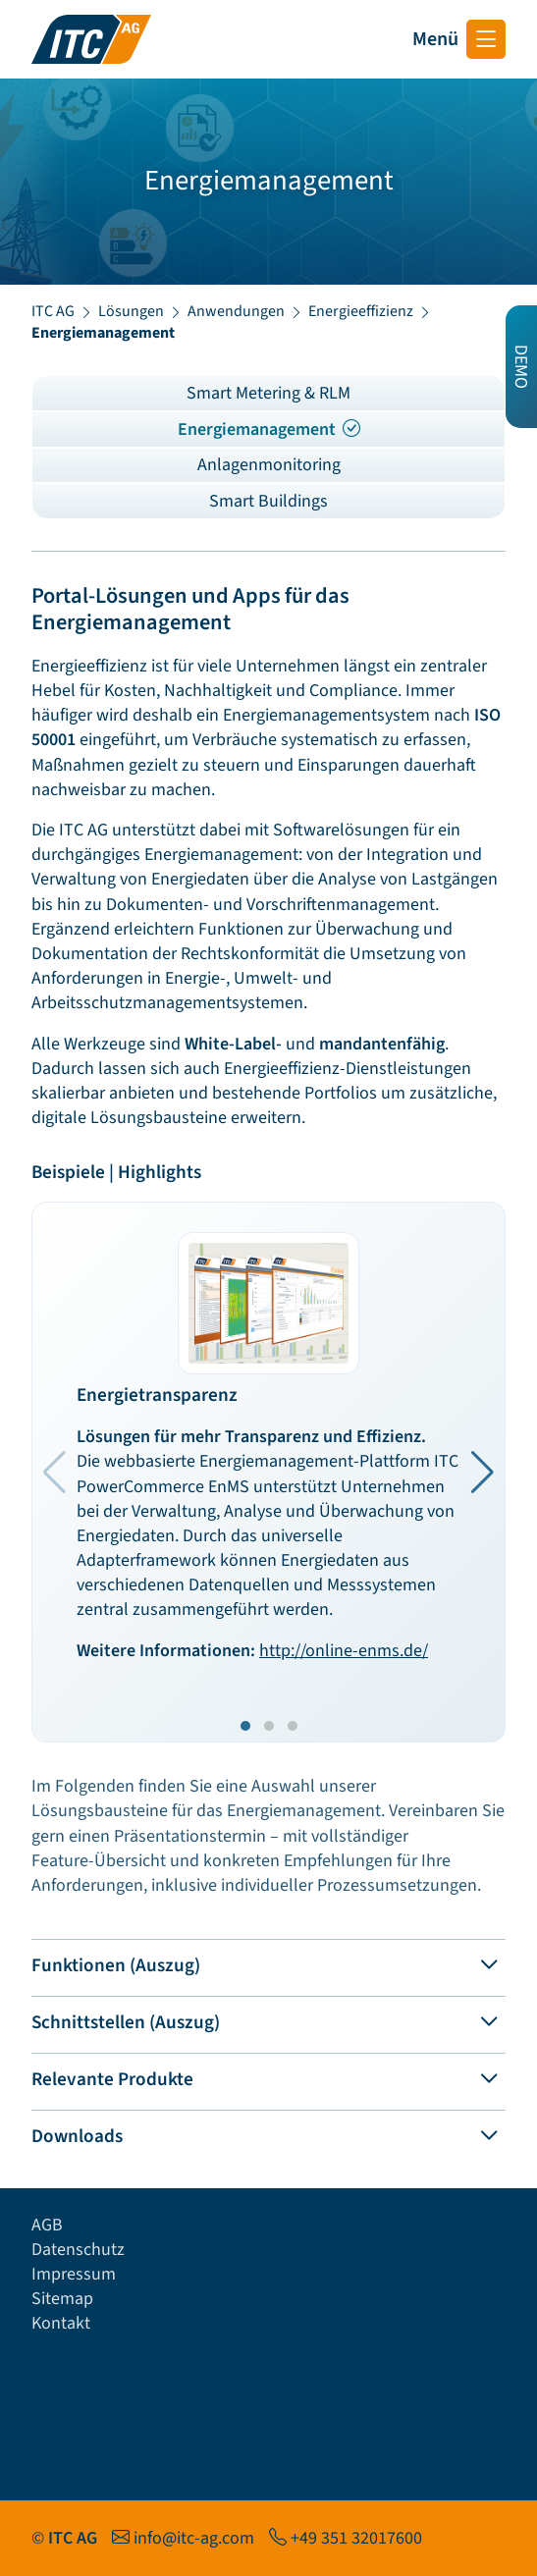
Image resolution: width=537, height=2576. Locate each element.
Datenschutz (78, 2249)
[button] (482, 1472)
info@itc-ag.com (194, 2538)
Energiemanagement (269, 429)
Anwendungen (236, 311)
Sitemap (62, 2298)
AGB (47, 2225)
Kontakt (60, 2323)
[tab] (268, 1962)
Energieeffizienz (360, 311)
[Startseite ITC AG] (91, 39)
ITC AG (53, 311)
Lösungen (131, 311)
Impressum (73, 2274)
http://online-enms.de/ (343, 1650)
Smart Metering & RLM (268, 393)
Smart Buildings (268, 501)
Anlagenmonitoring (269, 465)
